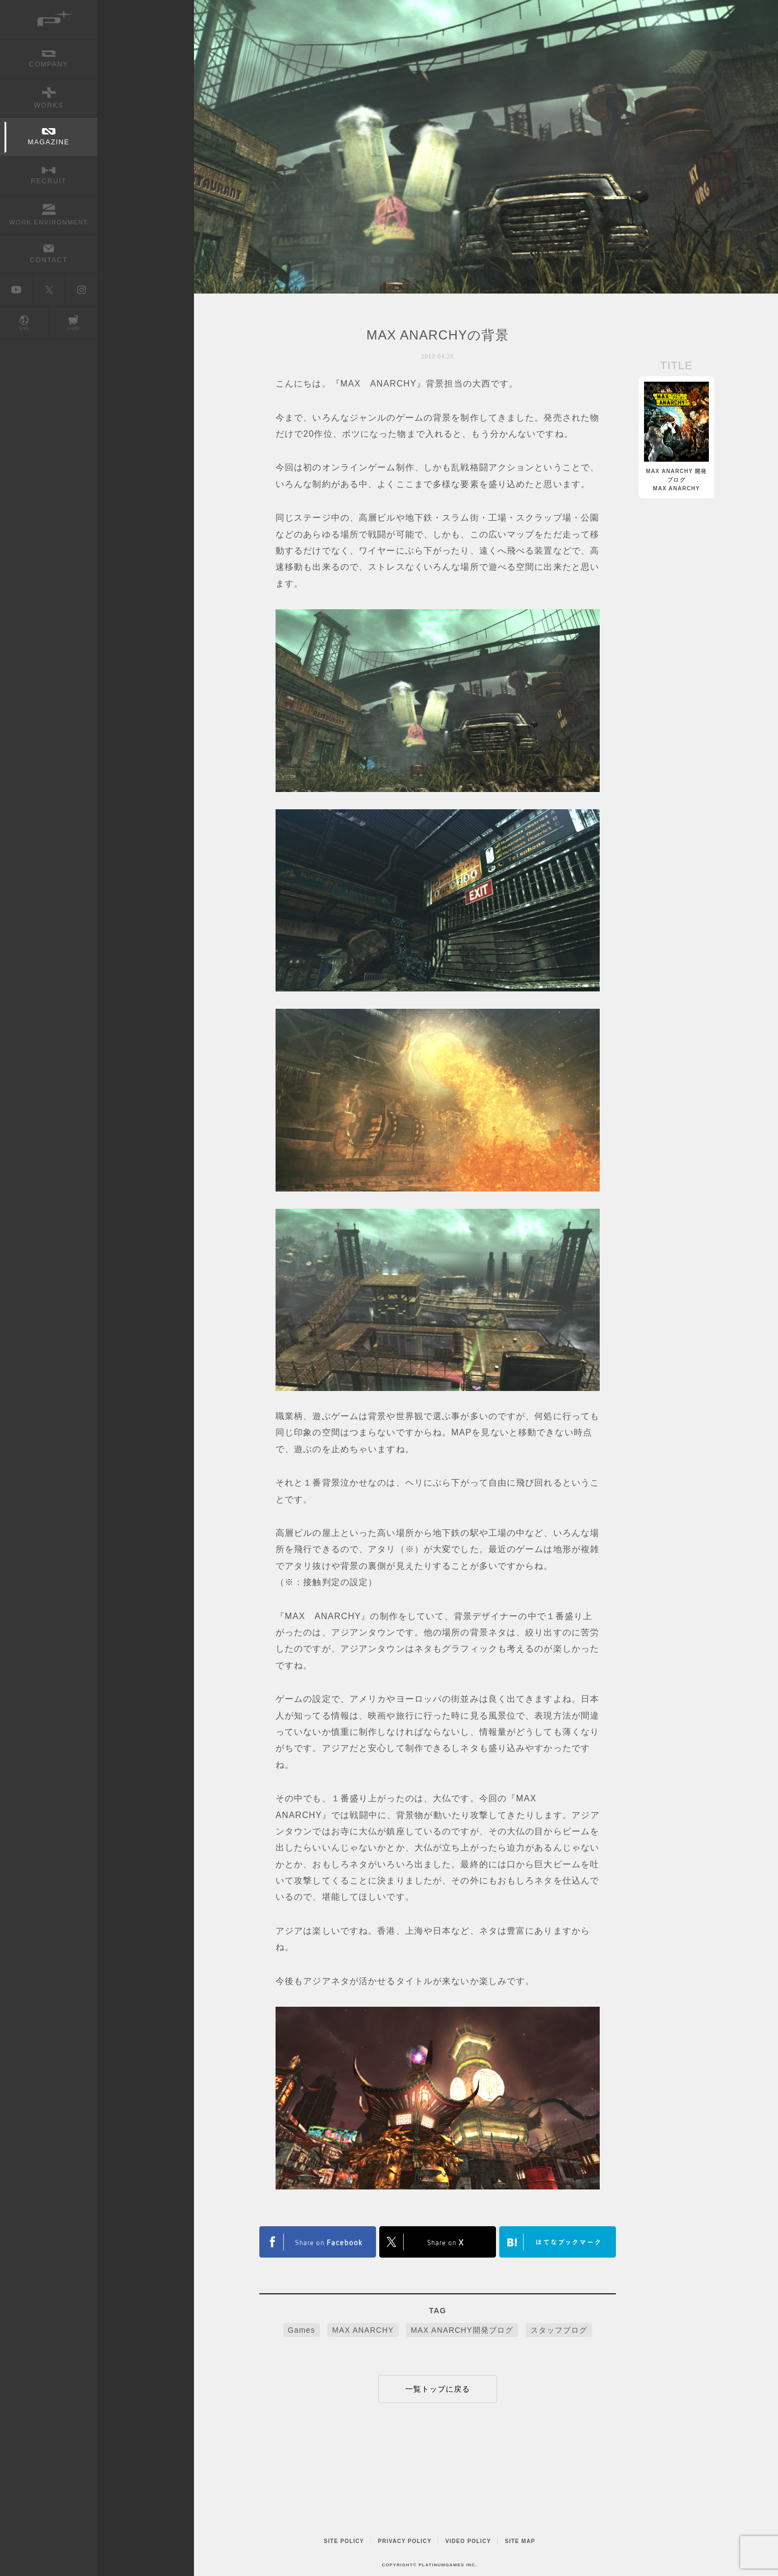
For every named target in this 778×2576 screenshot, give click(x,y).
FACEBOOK (437, 2242)
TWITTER (317, 2242)
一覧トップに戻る (438, 2389)
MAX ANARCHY (363, 2330)
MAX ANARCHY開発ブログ (462, 2330)
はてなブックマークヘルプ (557, 2242)
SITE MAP (520, 2541)
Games (302, 2330)
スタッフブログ (559, 2330)
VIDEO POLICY (468, 2541)
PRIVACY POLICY (405, 2541)
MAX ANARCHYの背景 (437, 335)
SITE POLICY (344, 2541)
